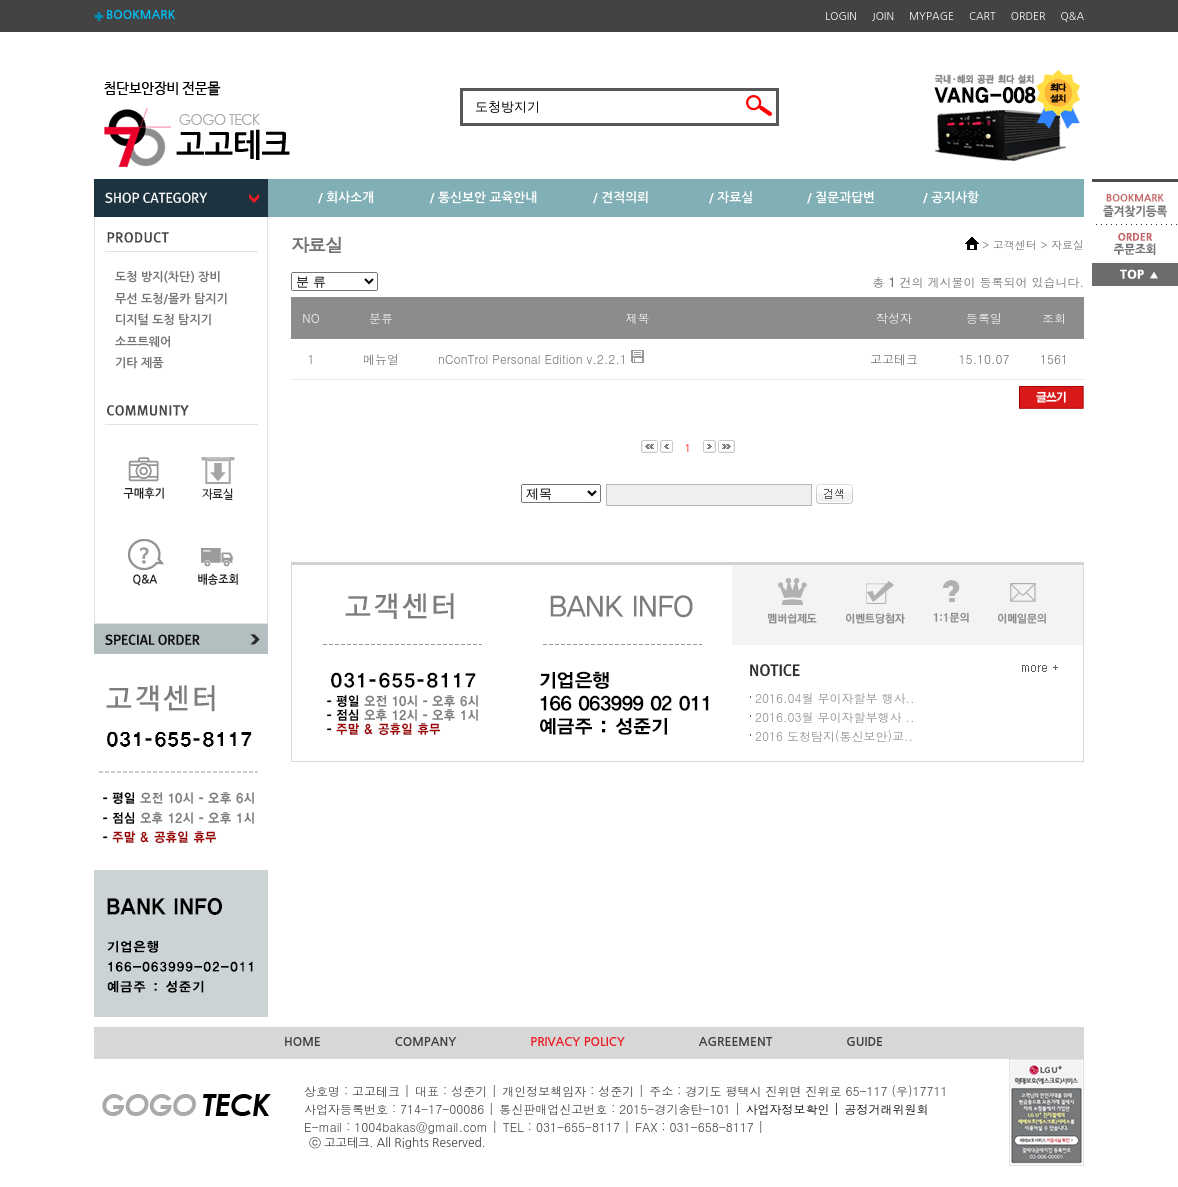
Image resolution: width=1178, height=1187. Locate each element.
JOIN (883, 16)
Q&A (1072, 16)
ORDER (1028, 16)
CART (982, 16)
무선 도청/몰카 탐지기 (171, 299)
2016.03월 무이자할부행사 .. (835, 716)
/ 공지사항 (951, 197)
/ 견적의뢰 (621, 197)
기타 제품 (139, 363)
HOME (302, 1042)
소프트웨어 (143, 342)
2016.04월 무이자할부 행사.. (835, 697)
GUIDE (864, 1042)
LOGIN (841, 16)
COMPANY (426, 1042)
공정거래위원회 (886, 1108)
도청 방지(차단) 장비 (168, 277)
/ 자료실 (731, 197)
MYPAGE (931, 16)
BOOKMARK (140, 15)
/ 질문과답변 (841, 197)
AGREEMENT (735, 1042)
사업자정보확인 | (792, 1108)
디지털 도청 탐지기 (163, 320)
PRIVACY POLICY (577, 1042)
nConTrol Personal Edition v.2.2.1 (532, 358)
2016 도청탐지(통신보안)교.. (834, 735)
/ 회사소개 (346, 197)
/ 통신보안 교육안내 (484, 197)
